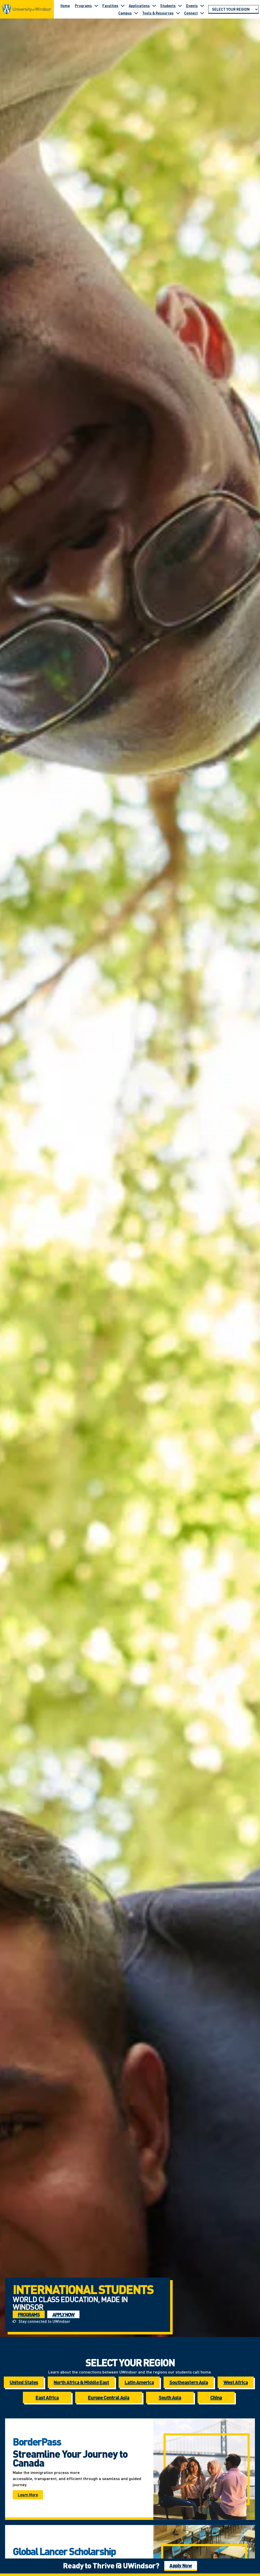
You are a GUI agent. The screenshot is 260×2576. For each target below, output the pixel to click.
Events (192, 5)
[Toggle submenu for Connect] (202, 13)
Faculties (110, 5)
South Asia (170, 2397)
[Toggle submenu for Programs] (96, 5)
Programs (83, 5)
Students (168, 5)
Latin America (139, 2382)
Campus (125, 13)
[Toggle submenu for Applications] (154, 5)
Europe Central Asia (108, 2397)
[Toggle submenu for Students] (180, 5)
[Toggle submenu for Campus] (136, 13)
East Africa (47, 2397)
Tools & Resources (158, 13)
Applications (139, 5)
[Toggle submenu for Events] (202, 5)
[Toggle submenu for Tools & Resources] (178, 13)
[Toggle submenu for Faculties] (122, 5)
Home (65, 5)
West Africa (235, 2382)
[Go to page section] (233, 9)
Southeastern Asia (188, 2382)
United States (24, 2382)
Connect (191, 13)
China (216, 2397)
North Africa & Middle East (81, 2382)
